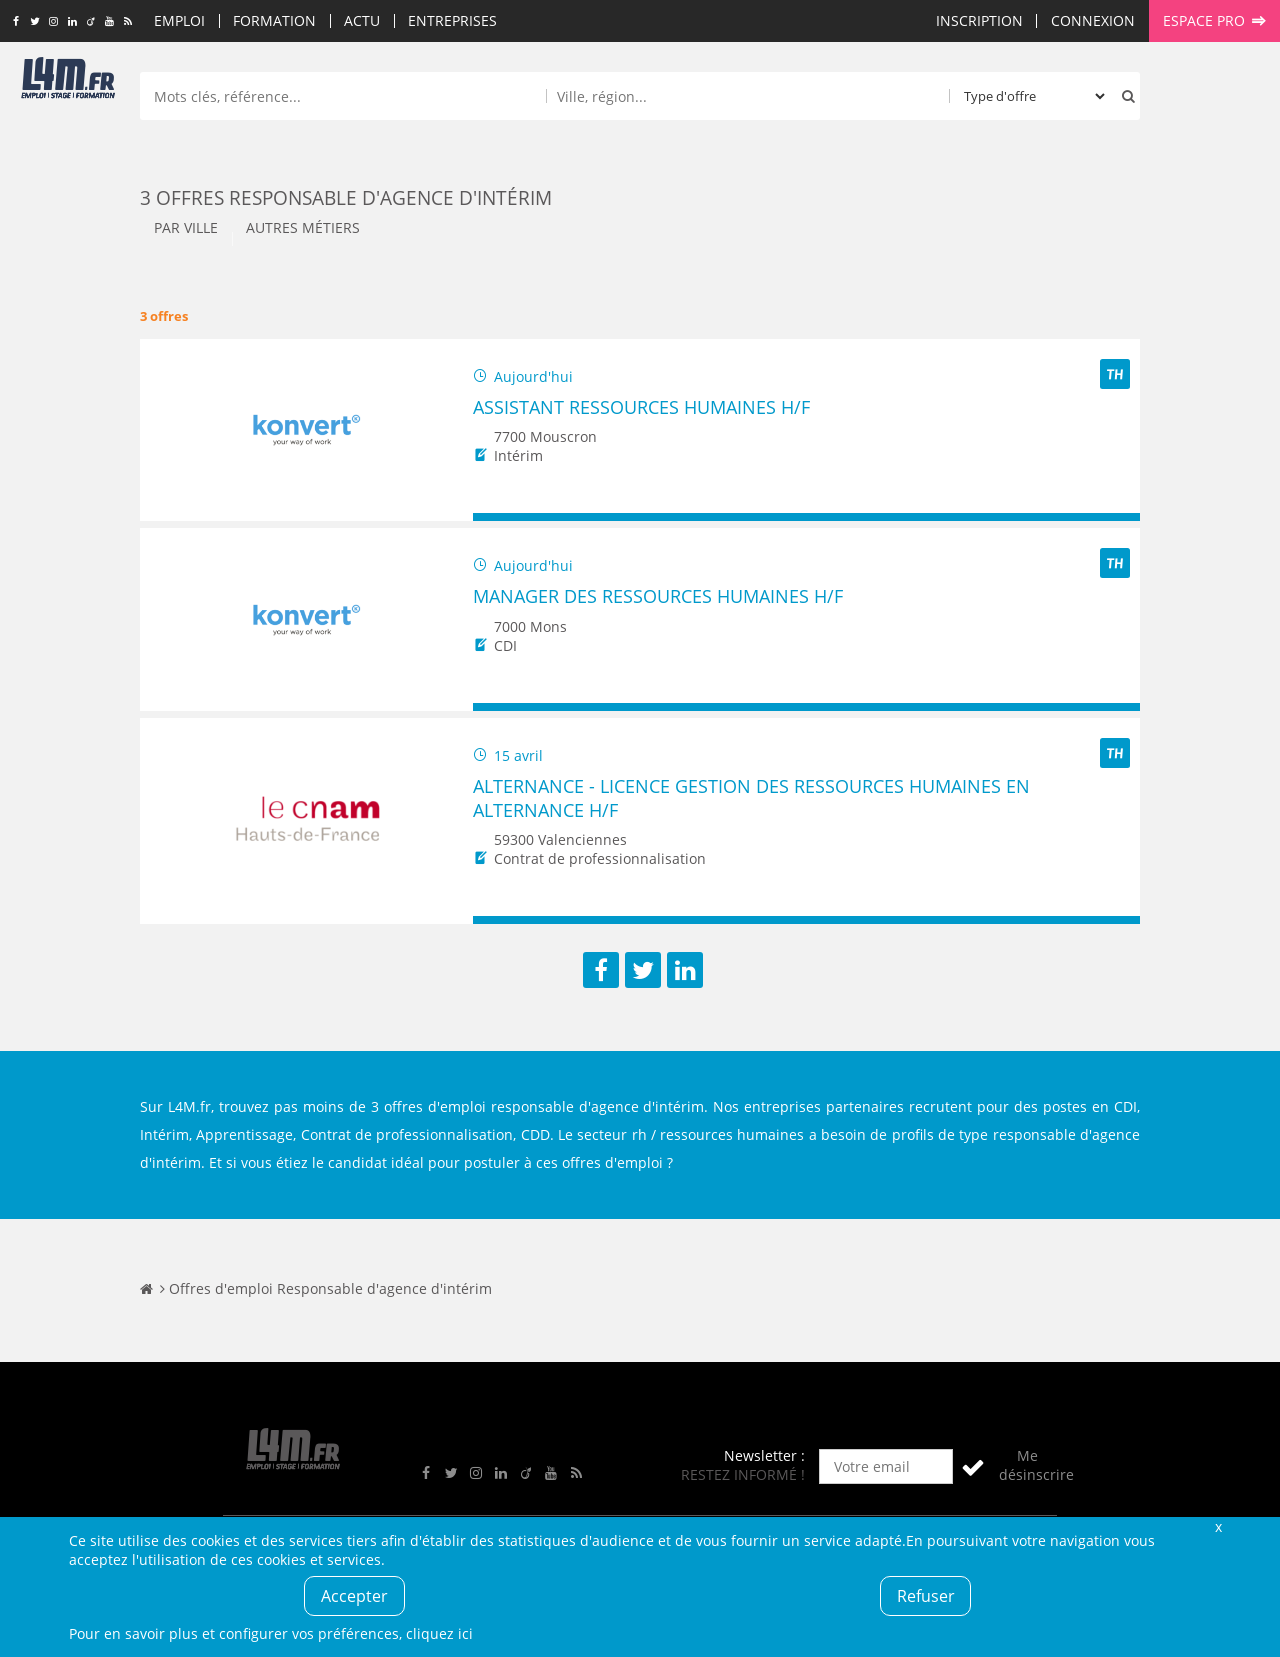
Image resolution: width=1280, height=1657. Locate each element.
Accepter (354, 1596)
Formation (274, 20)
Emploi (179, 20)
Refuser (926, 1596)
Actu (362, 20)
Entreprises (452, 20)
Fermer (1218, 1526)
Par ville (186, 227)
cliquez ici (439, 1633)
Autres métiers (303, 227)
